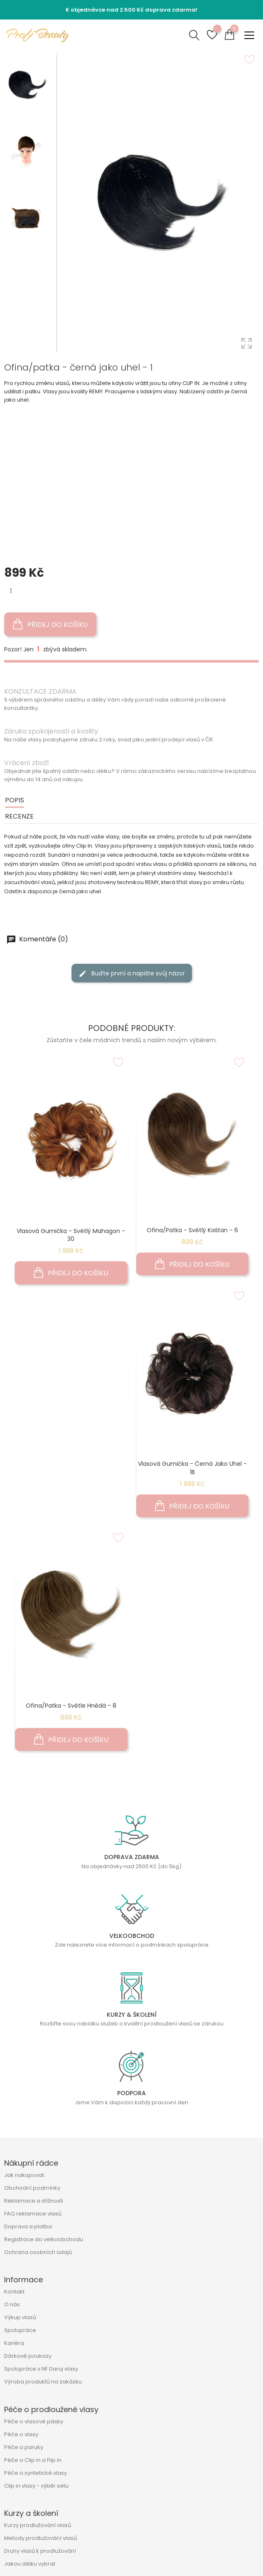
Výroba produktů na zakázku (43, 2382)
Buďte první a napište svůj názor (132, 973)
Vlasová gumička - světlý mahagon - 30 (71, 1235)
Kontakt (14, 2292)
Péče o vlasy (21, 2434)
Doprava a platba (28, 2226)
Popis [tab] (14, 800)
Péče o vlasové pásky (33, 2421)
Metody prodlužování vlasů (40, 2538)
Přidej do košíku (50, 624)
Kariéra (14, 2343)
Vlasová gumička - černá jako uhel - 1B (192, 1468)
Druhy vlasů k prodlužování (40, 2551)
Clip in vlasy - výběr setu (36, 2486)
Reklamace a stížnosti (33, 2201)
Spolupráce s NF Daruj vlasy (41, 2369)
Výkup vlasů (20, 2317)
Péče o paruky (23, 2447)
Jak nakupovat (24, 2175)
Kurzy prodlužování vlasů (37, 2525)
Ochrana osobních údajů (38, 2252)
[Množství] (11, 591)
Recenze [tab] (19, 816)
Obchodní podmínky (32, 2188)
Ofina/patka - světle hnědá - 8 (71, 1705)
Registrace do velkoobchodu (43, 2239)
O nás (12, 2304)
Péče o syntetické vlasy (35, 2473)
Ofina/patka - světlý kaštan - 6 (192, 1230)
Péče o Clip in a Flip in (32, 2460)
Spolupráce (20, 2330)
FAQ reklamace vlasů (32, 2214)
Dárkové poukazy (28, 2356)
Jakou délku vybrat (29, 2564)
